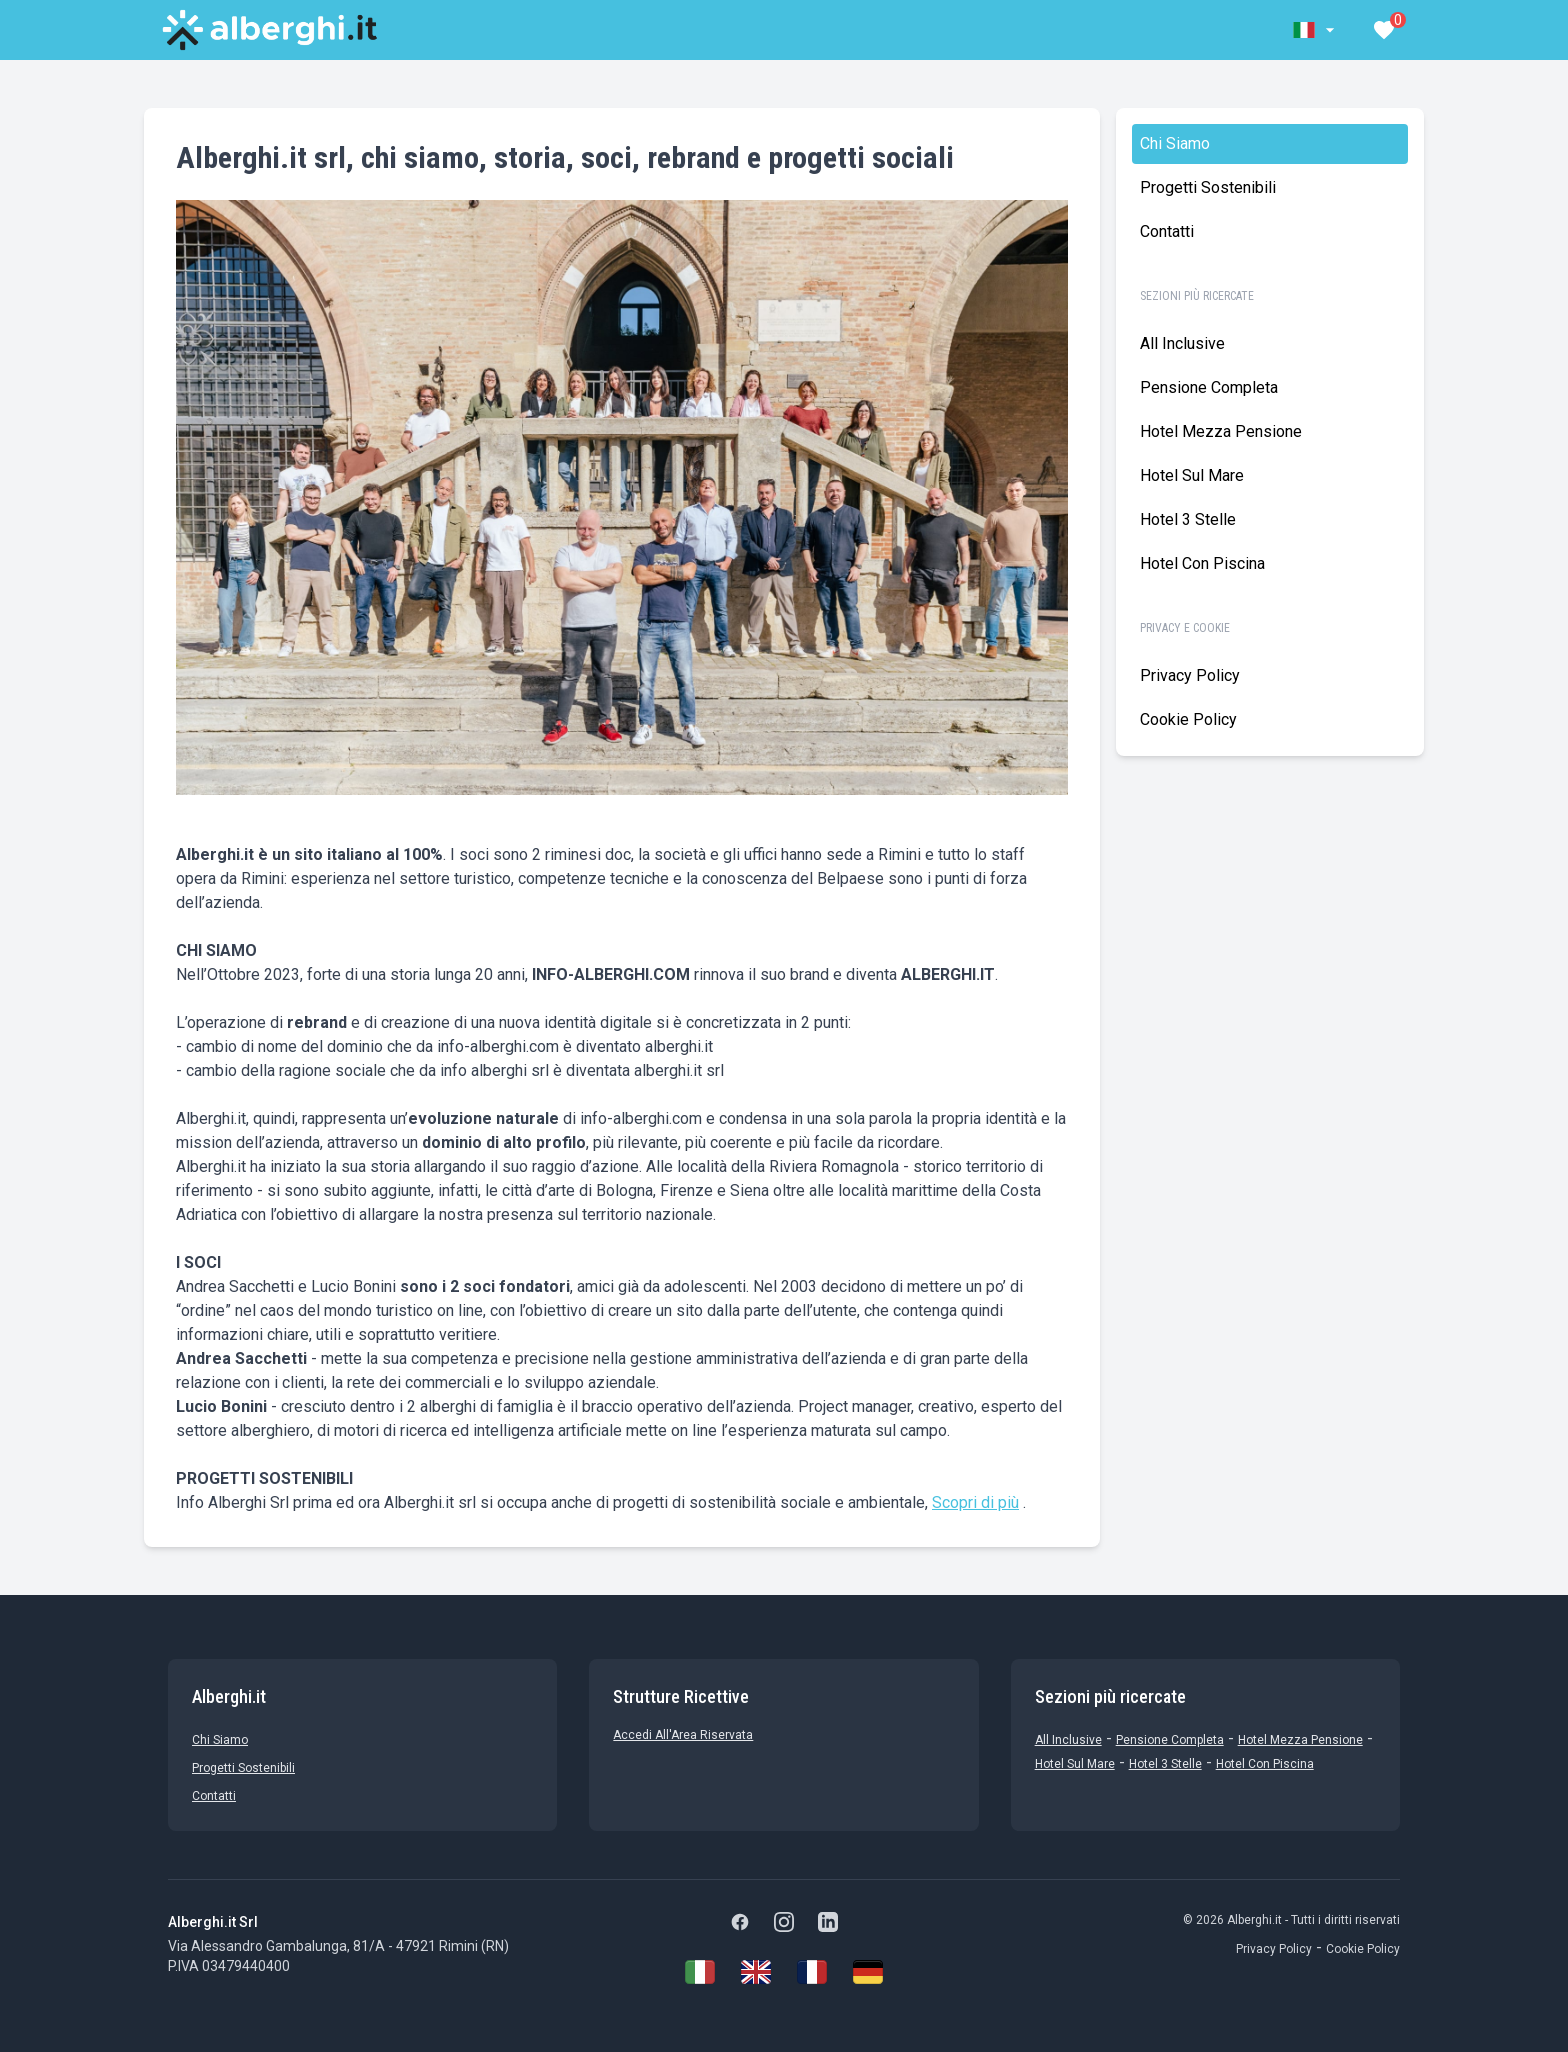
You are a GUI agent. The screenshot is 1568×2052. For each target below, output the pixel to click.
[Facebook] (740, 1922)
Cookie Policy (1363, 1949)
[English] (756, 1972)
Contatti (1167, 231)
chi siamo (1175, 143)
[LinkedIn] (828, 1922)
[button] (1316, 30)
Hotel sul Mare (1192, 475)
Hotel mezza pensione (1221, 431)
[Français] (812, 1972)
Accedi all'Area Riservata (683, 1735)
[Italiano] (700, 1972)
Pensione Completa (1209, 387)
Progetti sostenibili (1208, 187)
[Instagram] (784, 1922)
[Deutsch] (868, 1972)
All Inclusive (1182, 343)
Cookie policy (1188, 719)
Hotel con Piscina (1202, 563)
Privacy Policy (1190, 675)
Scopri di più (975, 1502)
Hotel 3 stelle (1188, 519)
